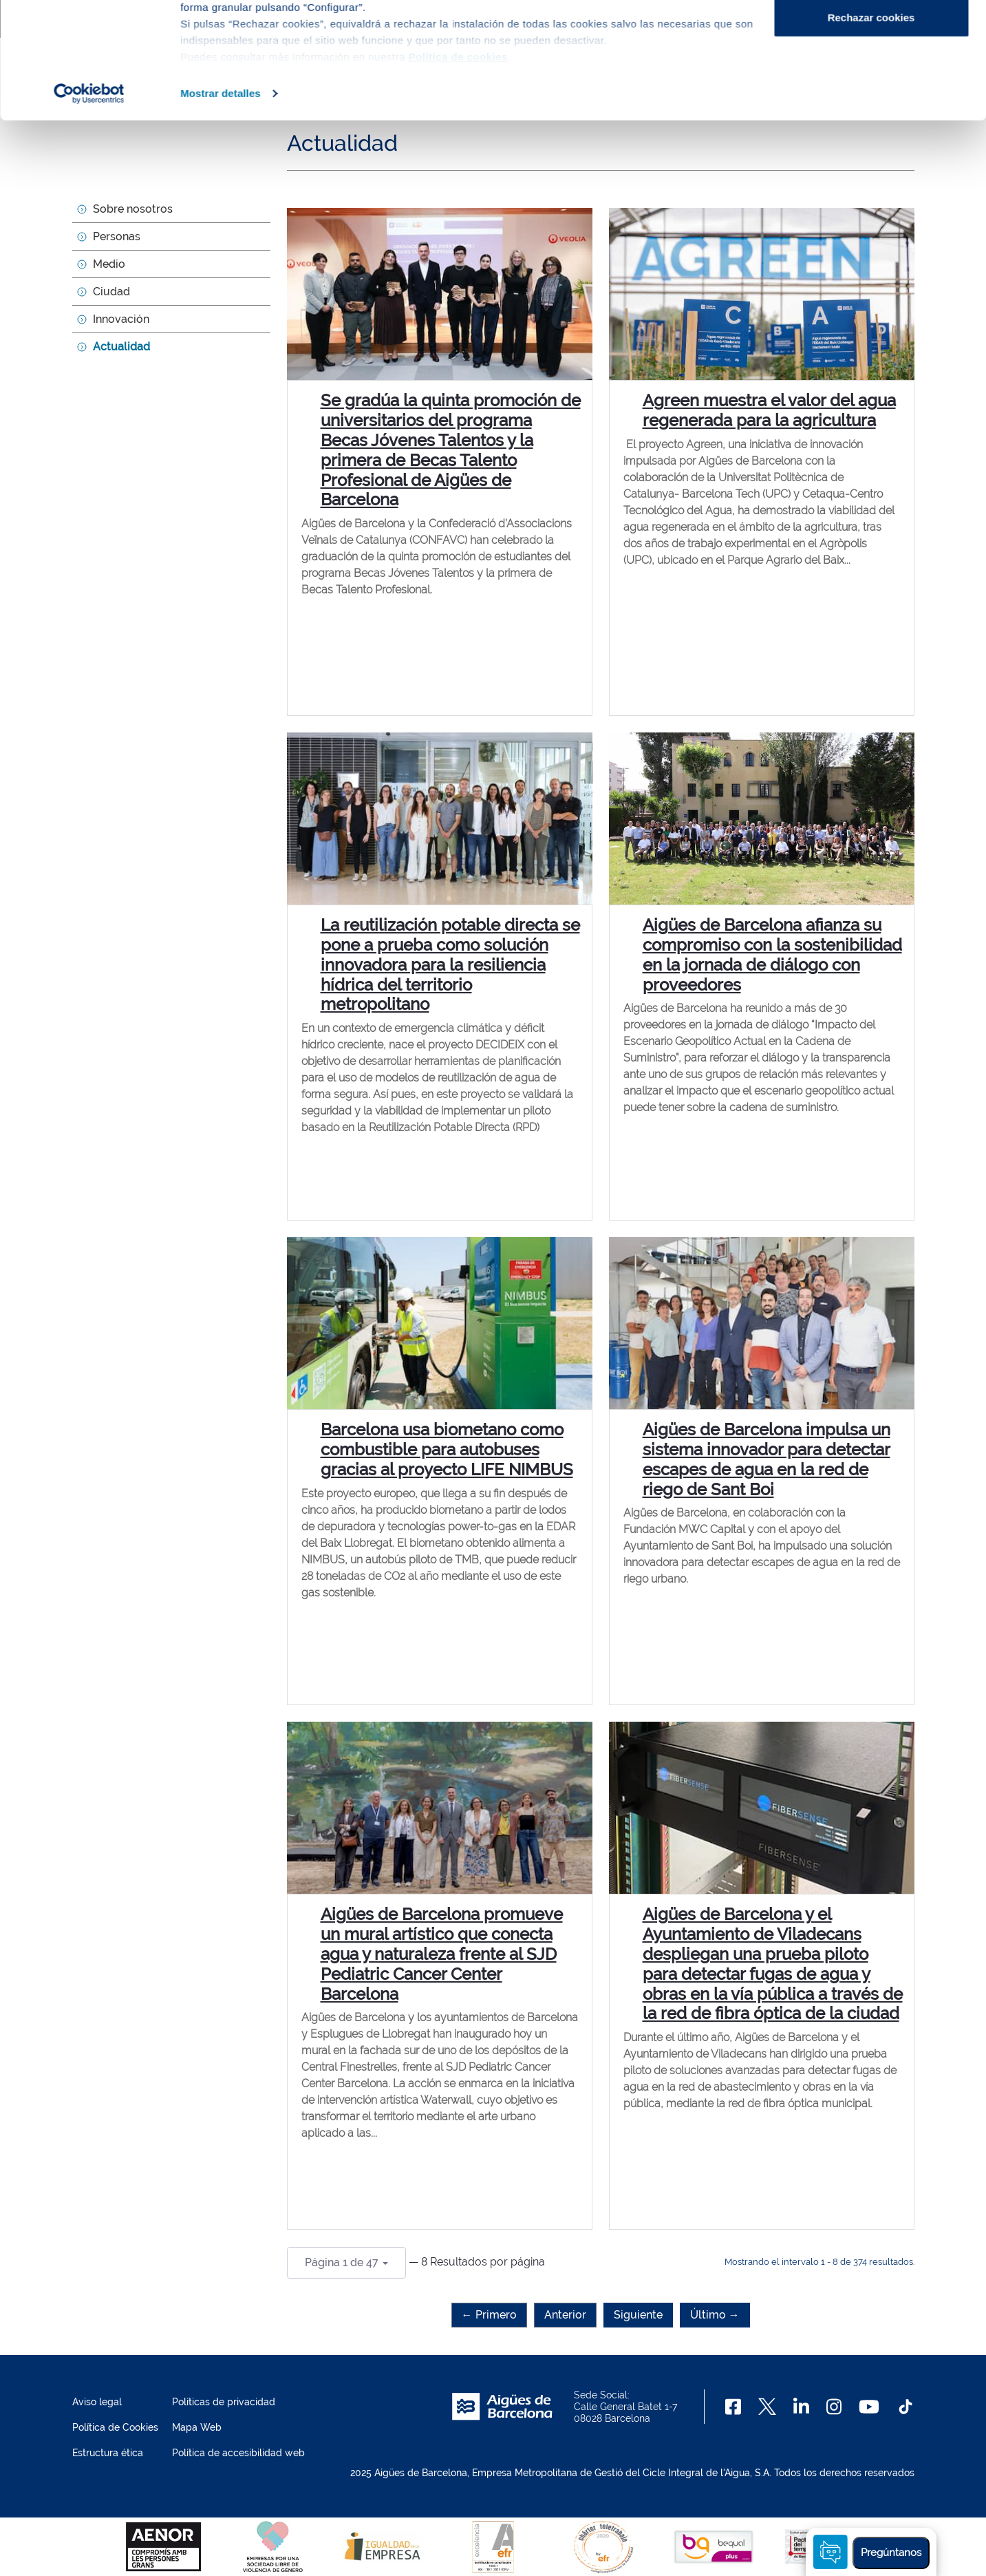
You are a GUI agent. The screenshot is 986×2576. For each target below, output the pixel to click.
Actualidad (121, 346)
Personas (116, 236)
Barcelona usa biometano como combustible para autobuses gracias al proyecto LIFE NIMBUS (447, 1449)
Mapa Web (197, 2427)
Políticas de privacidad (223, 2401)
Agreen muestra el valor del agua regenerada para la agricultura (769, 410)
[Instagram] (834, 2407)
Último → (715, 2314)
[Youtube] (869, 2407)
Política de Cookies (115, 2427)
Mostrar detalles (220, 202)
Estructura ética (107, 2452)
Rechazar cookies (871, 126)
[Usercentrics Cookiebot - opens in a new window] (89, 202)
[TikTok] (905, 2407)
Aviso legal (97, 2401)
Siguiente (638, 2314)
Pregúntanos (891, 2552)
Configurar (871, 81)
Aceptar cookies (871, 36)
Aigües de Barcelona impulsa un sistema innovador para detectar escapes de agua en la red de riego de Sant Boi (766, 1459)
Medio (109, 264)
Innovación (121, 319)
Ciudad (111, 291)
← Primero (489, 2314)
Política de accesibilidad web (238, 2452)
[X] (767, 2407)
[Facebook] (733, 2407)
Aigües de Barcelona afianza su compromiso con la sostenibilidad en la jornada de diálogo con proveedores (772, 954)
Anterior (565, 2314)
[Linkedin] (801, 2407)
